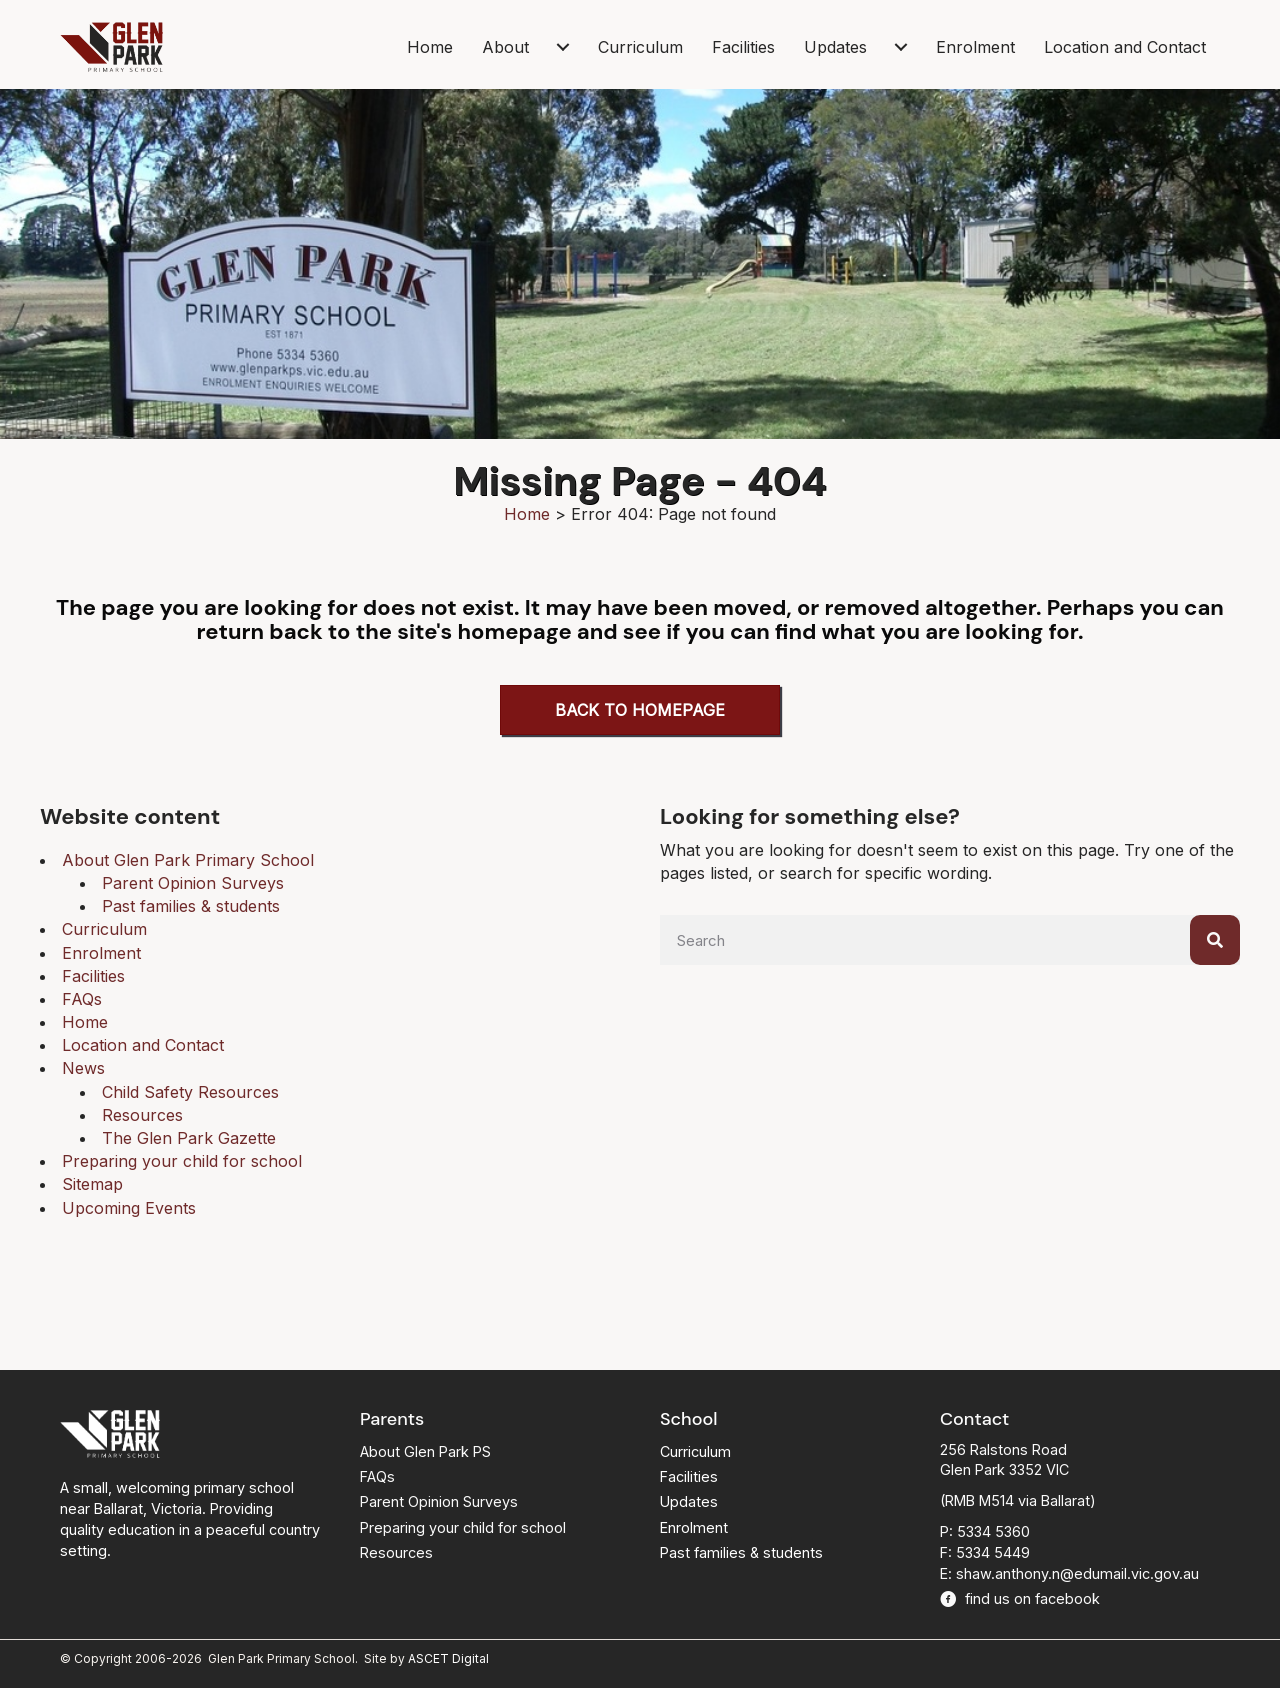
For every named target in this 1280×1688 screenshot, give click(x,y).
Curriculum (640, 47)
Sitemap (92, 1184)
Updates (835, 47)
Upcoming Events (129, 1208)
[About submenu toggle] (563, 47)
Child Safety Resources (190, 1092)
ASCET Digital (448, 1658)
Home (430, 47)
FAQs (82, 999)
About (505, 47)
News (83, 1068)
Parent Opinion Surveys (193, 883)
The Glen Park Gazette (189, 1138)
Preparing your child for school (182, 1161)
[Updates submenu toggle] (901, 47)
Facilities (743, 47)
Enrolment (975, 47)
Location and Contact (1125, 47)
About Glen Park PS (425, 1451)
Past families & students (191, 906)
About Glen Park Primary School (188, 860)
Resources (142, 1115)
